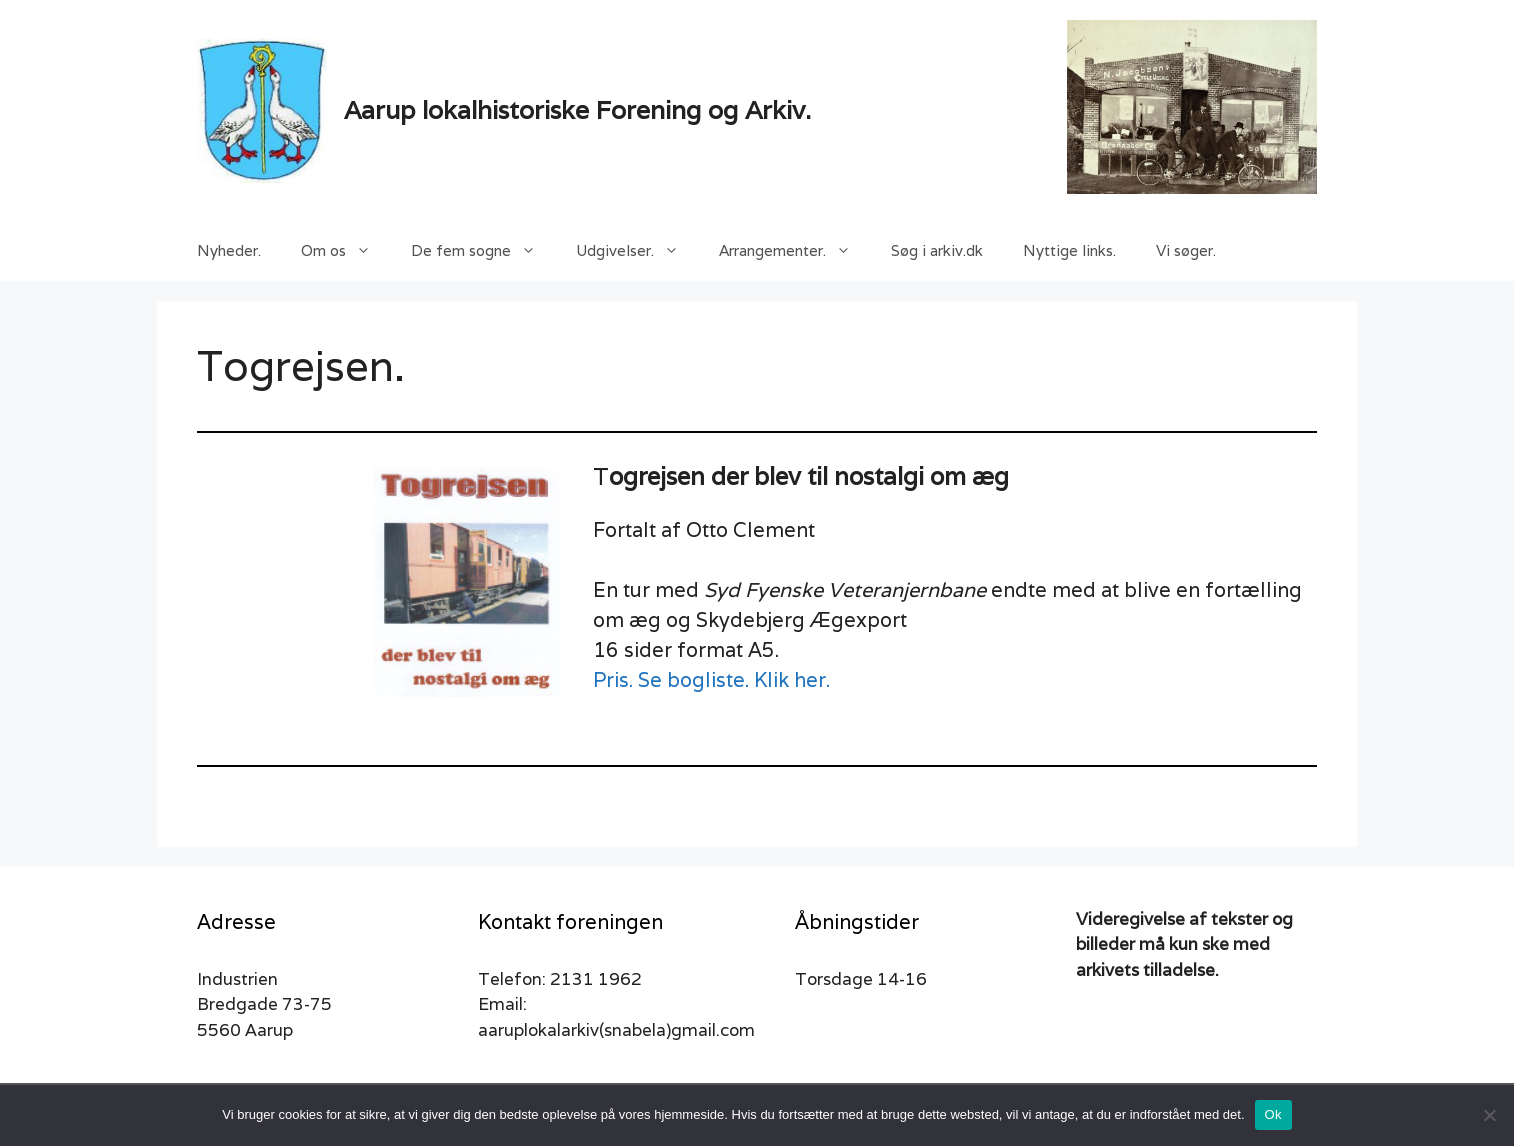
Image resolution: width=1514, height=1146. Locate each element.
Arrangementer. (795, 251)
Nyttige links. (1069, 250)
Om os (346, 251)
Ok (1273, 1114)
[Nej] (1489, 1115)
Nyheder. (229, 250)
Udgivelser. (637, 251)
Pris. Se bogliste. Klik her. (711, 680)
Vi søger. (1186, 250)
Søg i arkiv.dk (937, 250)
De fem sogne (483, 251)
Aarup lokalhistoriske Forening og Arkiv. (577, 110)
